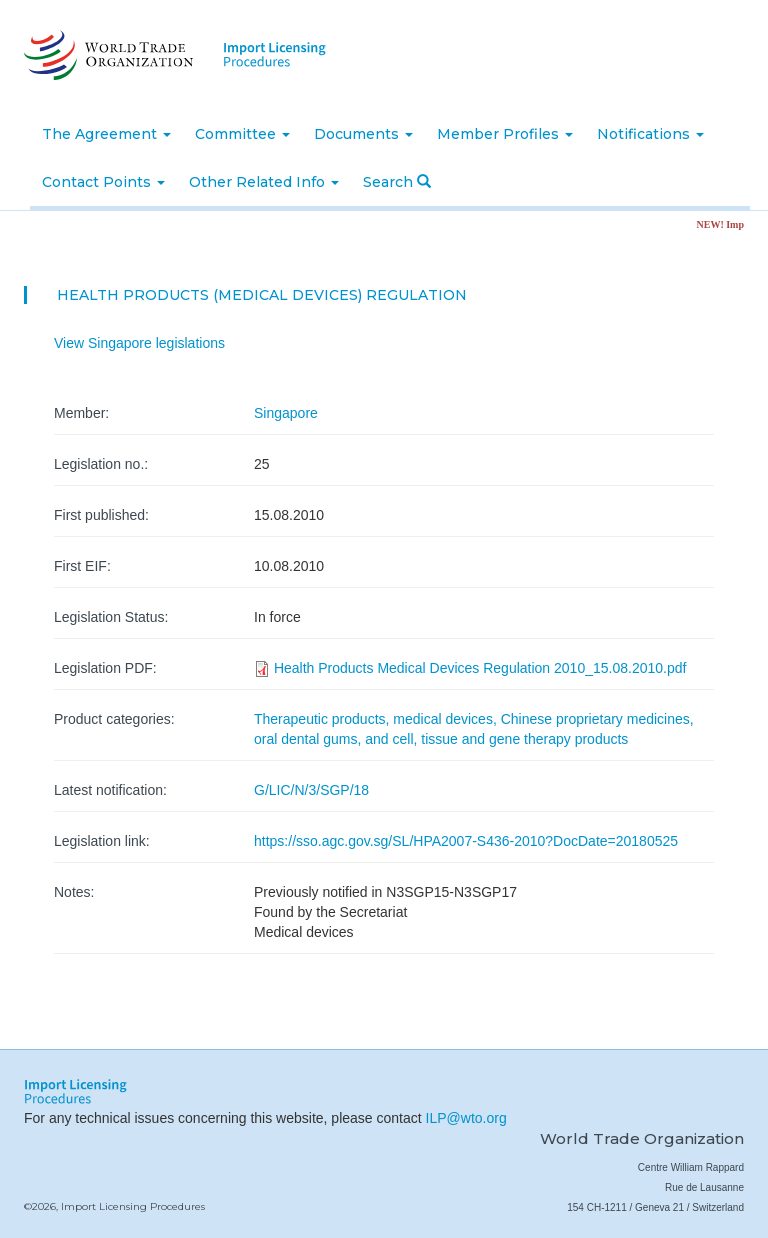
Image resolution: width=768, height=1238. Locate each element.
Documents (363, 134)
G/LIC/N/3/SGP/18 (311, 790)
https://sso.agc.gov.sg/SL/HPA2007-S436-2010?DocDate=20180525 (466, 841)
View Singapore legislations (139, 343)
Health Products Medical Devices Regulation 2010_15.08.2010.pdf (480, 668)
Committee (242, 134)
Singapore (286, 413)
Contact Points (103, 182)
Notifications (650, 134)
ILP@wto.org (466, 1118)
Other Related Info (264, 182)
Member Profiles (505, 134)
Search (397, 182)
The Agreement (106, 134)
